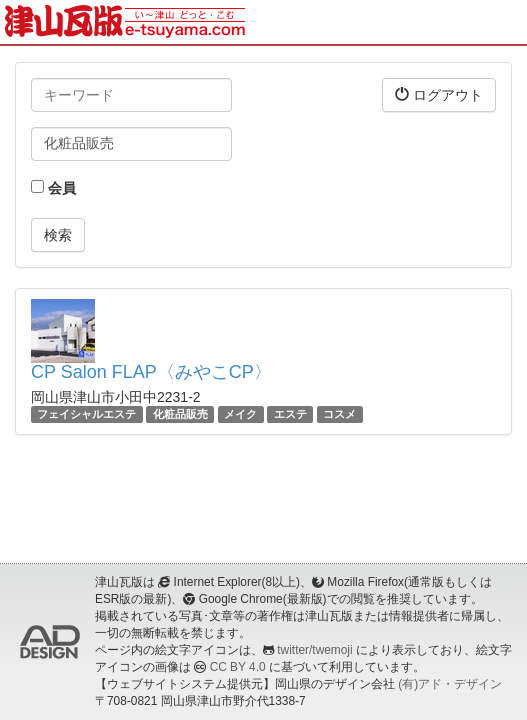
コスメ (339, 414)
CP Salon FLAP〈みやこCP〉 (151, 372)
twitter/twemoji (314, 650)
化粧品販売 (180, 414)
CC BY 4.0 (238, 667)
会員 (53, 188)
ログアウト (439, 94)
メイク (240, 414)
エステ (290, 414)
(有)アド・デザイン (450, 684)
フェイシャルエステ (86, 414)
